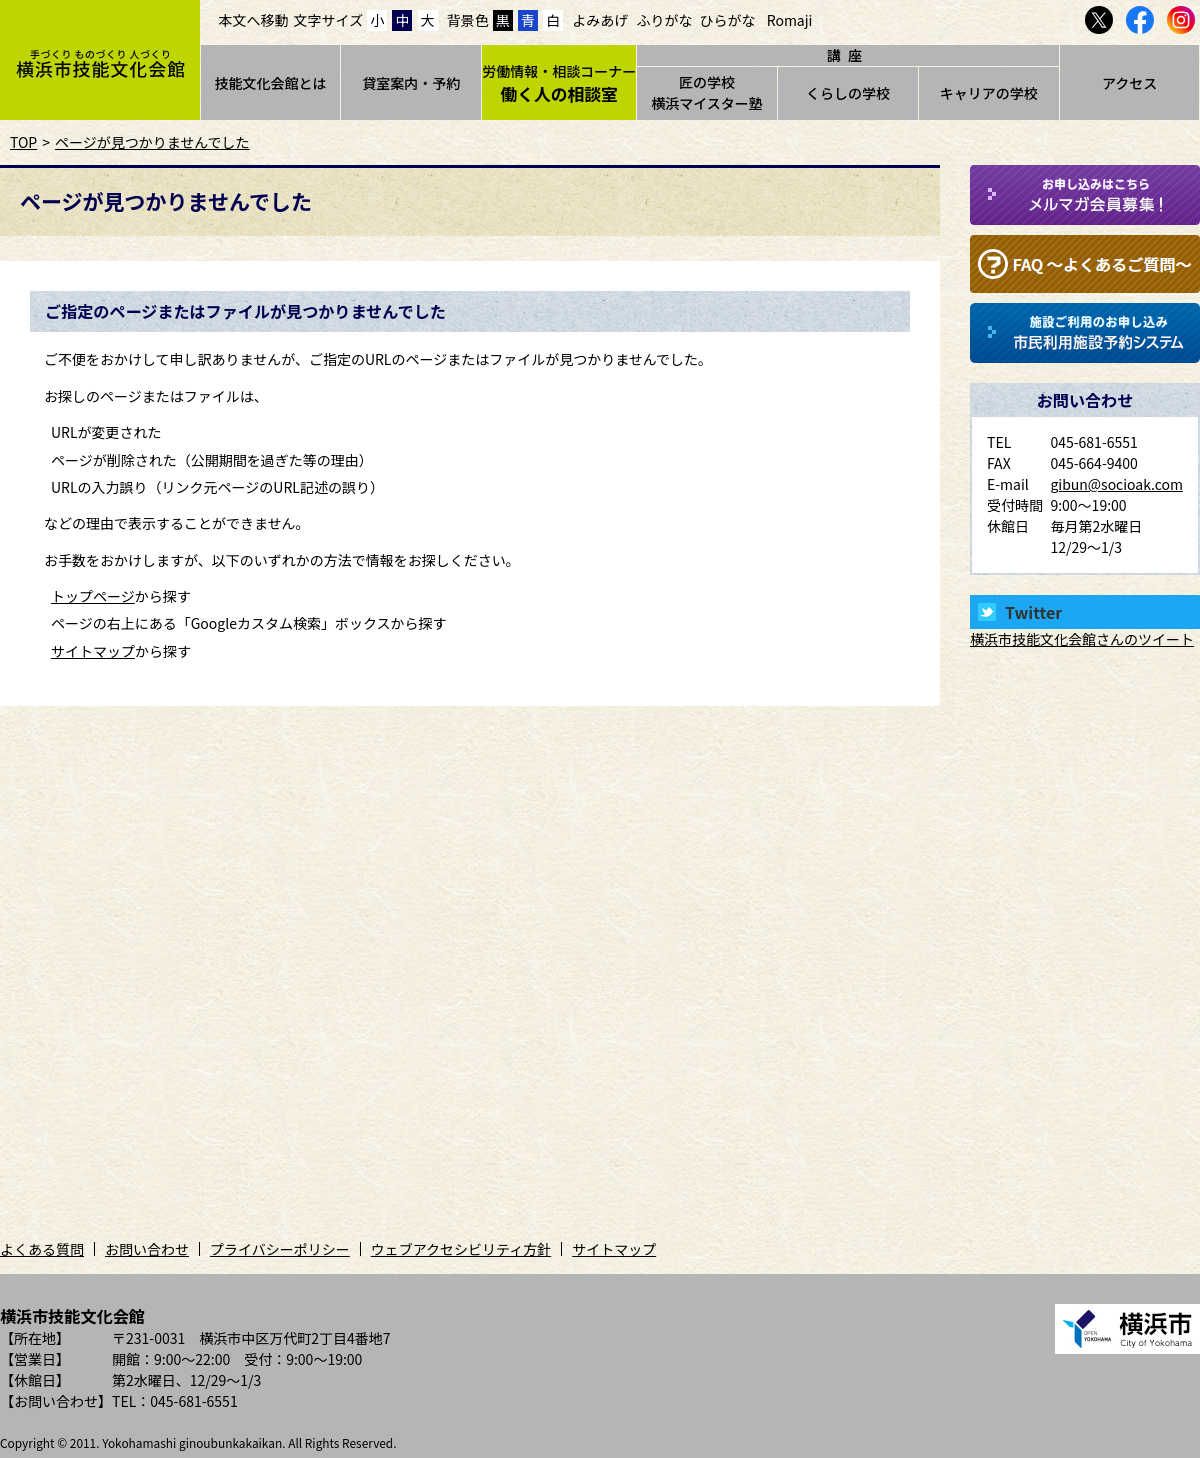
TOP (23, 142)
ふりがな (664, 20)
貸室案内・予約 (411, 83)
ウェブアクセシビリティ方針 (461, 1249)
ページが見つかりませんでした (152, 142)
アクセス (1129, 83)
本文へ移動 (254, 20)
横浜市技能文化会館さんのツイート (1082, 639)
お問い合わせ (147, 1249)
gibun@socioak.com (1116, 484)
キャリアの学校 (989, 93)
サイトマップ (93, 651)
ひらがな (728, 20)
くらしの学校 (848, 93)
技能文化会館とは (270, 83)
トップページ (93, 596)
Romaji (790, 20)
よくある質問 (42, 1249)
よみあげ (600, 20)
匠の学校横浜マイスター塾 (707, 92)
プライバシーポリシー (280, 1249)
